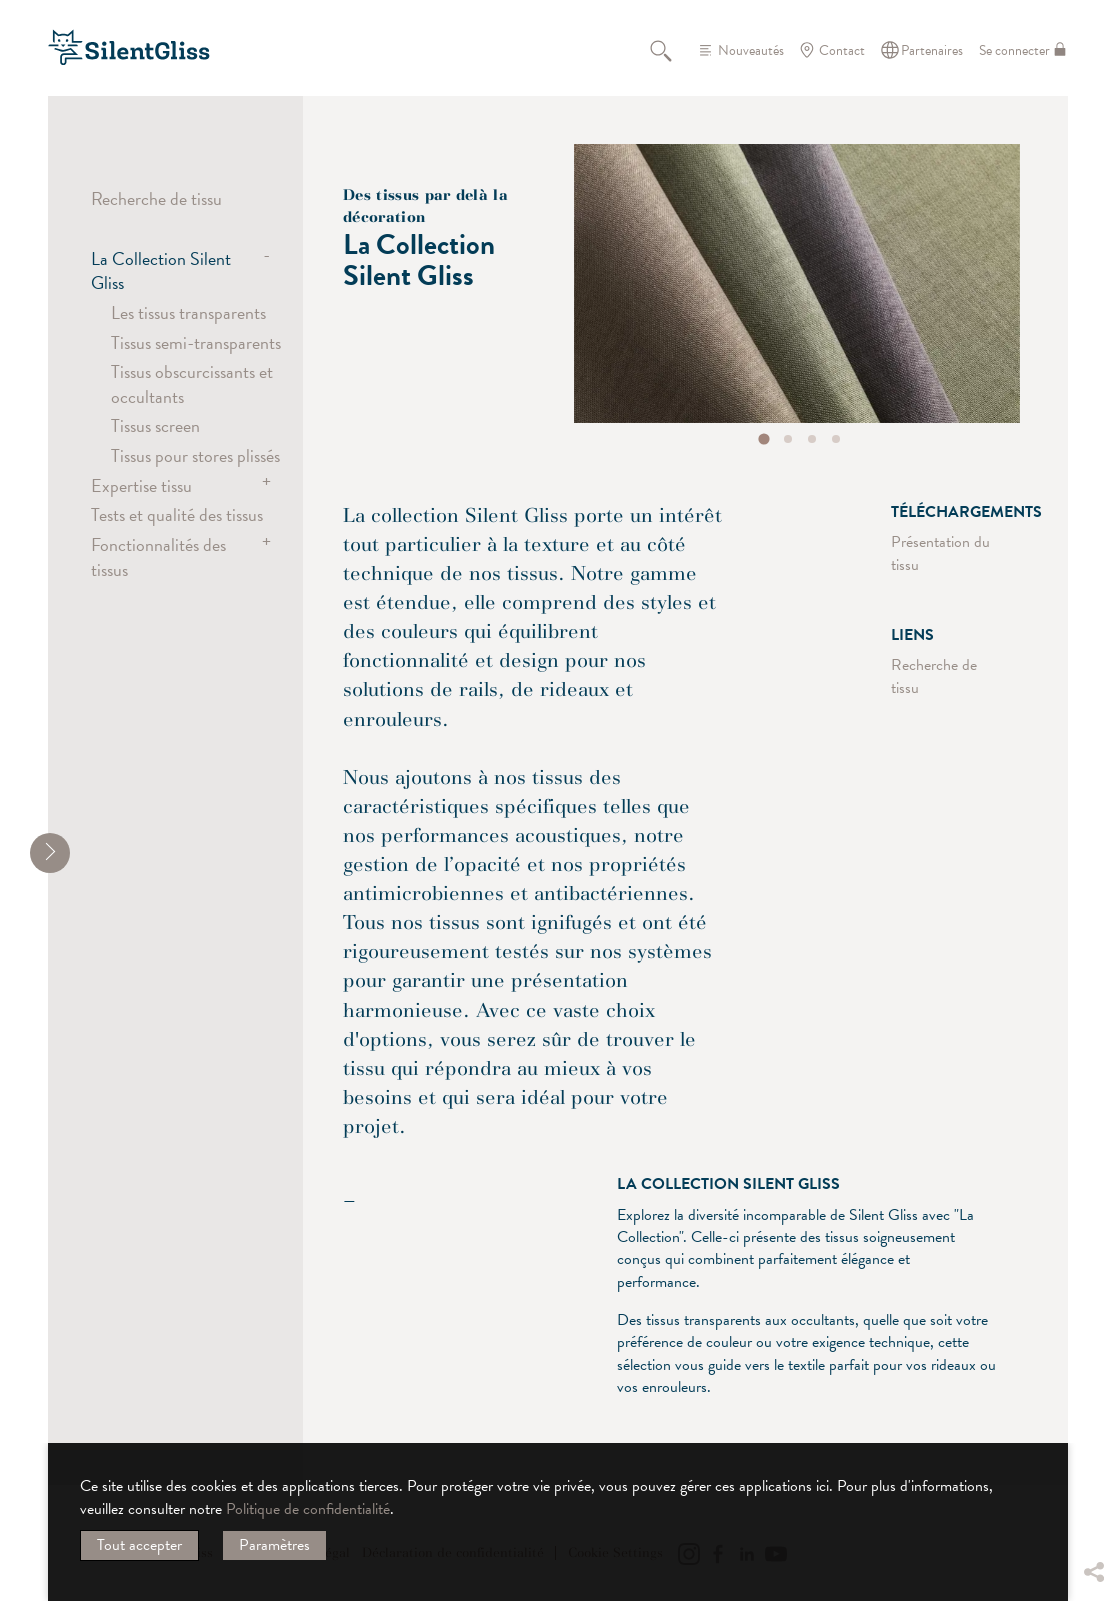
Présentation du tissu (940, 553)
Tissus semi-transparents (196, 342)
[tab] (764, 438)
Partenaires (932, 50)
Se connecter (1014, 50)
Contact (842, 50)
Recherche (672, 50)
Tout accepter (139, 1545)
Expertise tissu (141, 485)
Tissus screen (155, 425)
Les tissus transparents (188, 312)
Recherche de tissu (156, 198)
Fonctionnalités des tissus (158, 556)
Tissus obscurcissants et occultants (192, 383)
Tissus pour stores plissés (195, 455)
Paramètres (274, 1545)
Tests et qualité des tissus (177, 514)
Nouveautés (751, 50)
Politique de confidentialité (308, 1509)
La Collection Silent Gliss (161, 270)
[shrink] (50, 853)
